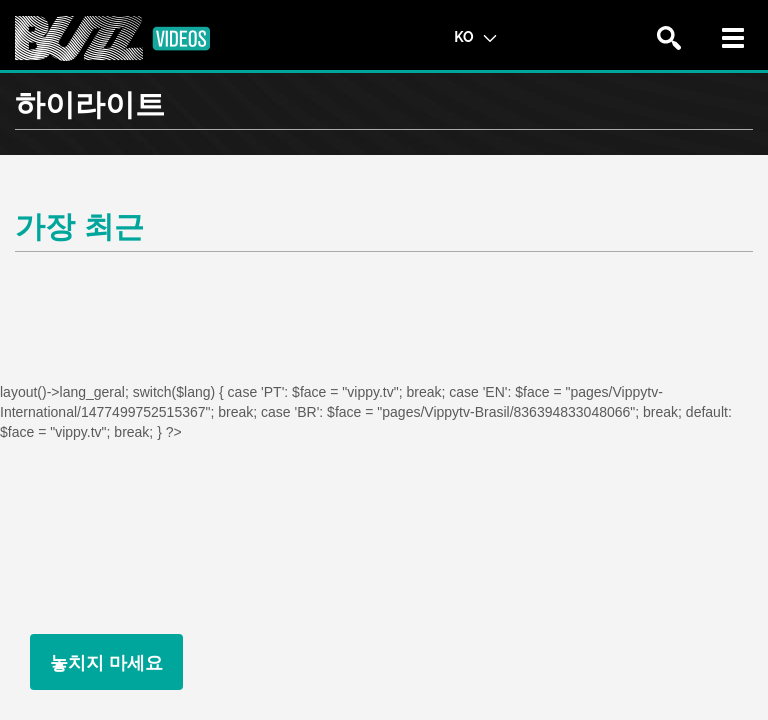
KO (475, 36)
